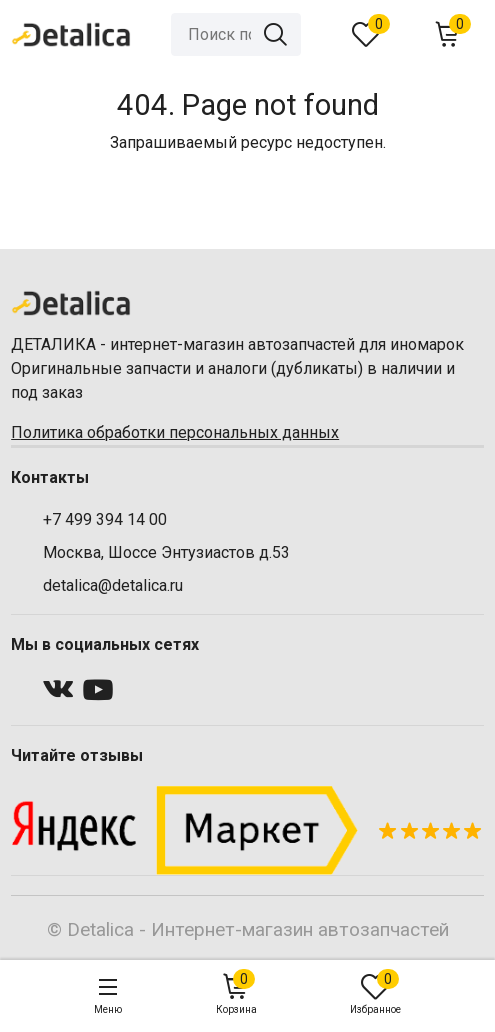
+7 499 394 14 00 (105, 519)
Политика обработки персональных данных (175, 432)
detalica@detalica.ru (113, 585)
